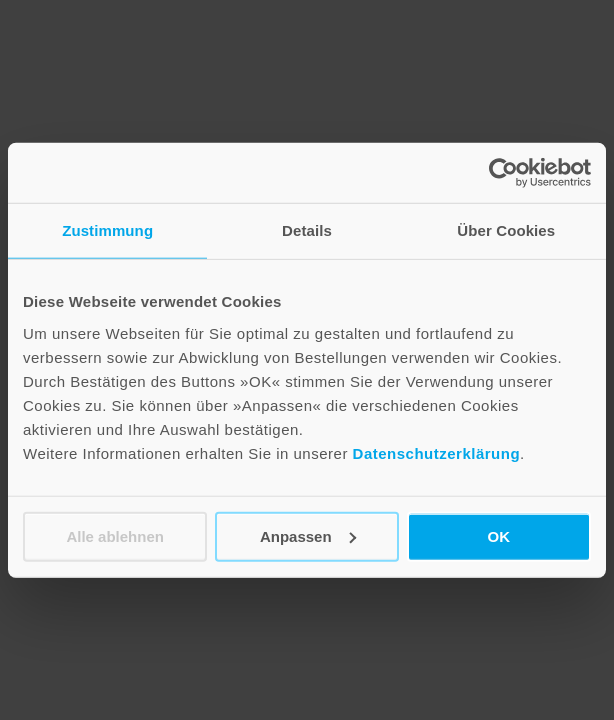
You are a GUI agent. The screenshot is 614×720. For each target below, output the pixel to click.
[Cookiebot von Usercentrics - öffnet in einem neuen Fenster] (503, 173)
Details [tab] (307, 230)
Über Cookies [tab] (506, 230)
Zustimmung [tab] (107, 230)
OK (499, 535)
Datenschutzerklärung (437, 452)
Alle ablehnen (115, 535)
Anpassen (308, 535)
